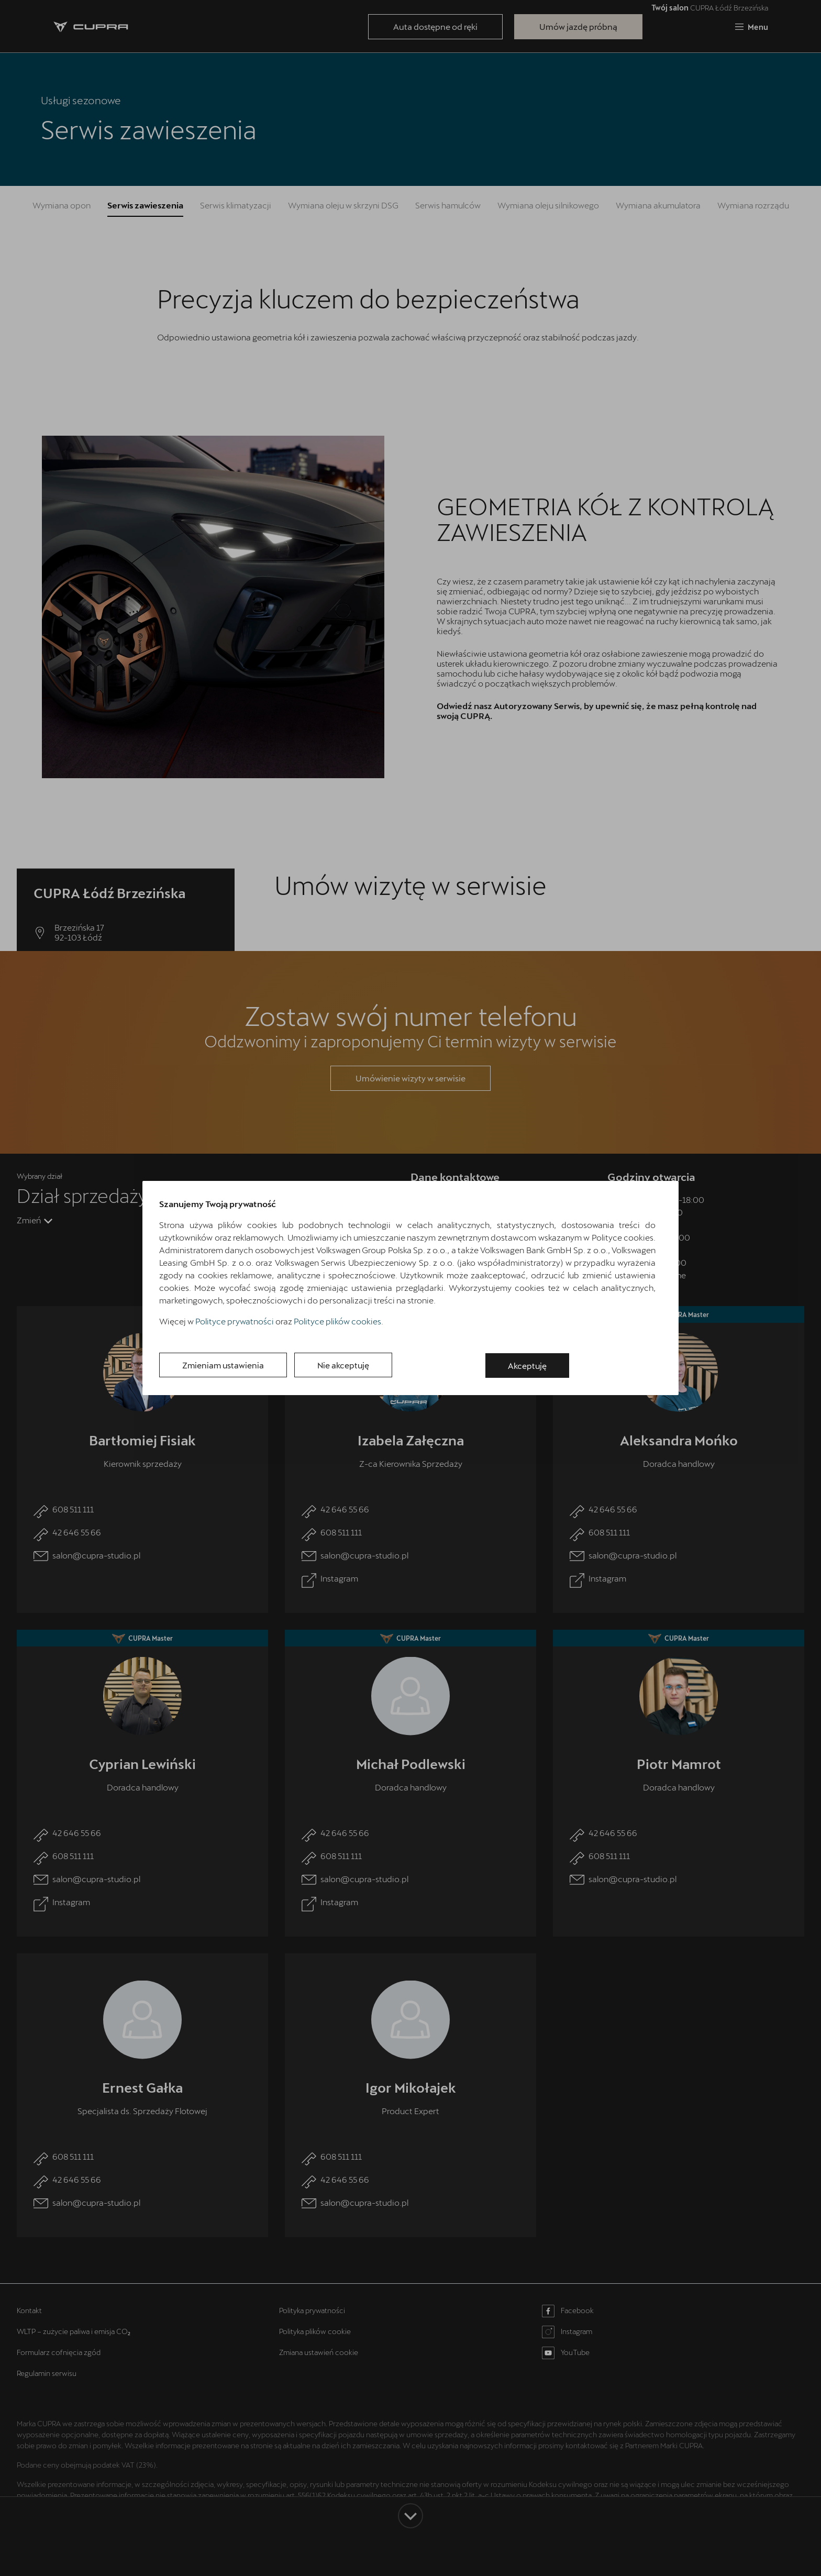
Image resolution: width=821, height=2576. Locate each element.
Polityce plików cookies (337, 1321)
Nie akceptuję (354, 1365)
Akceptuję (534, 1365)
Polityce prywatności (234, 1321)
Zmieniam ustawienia (226, 1365)
